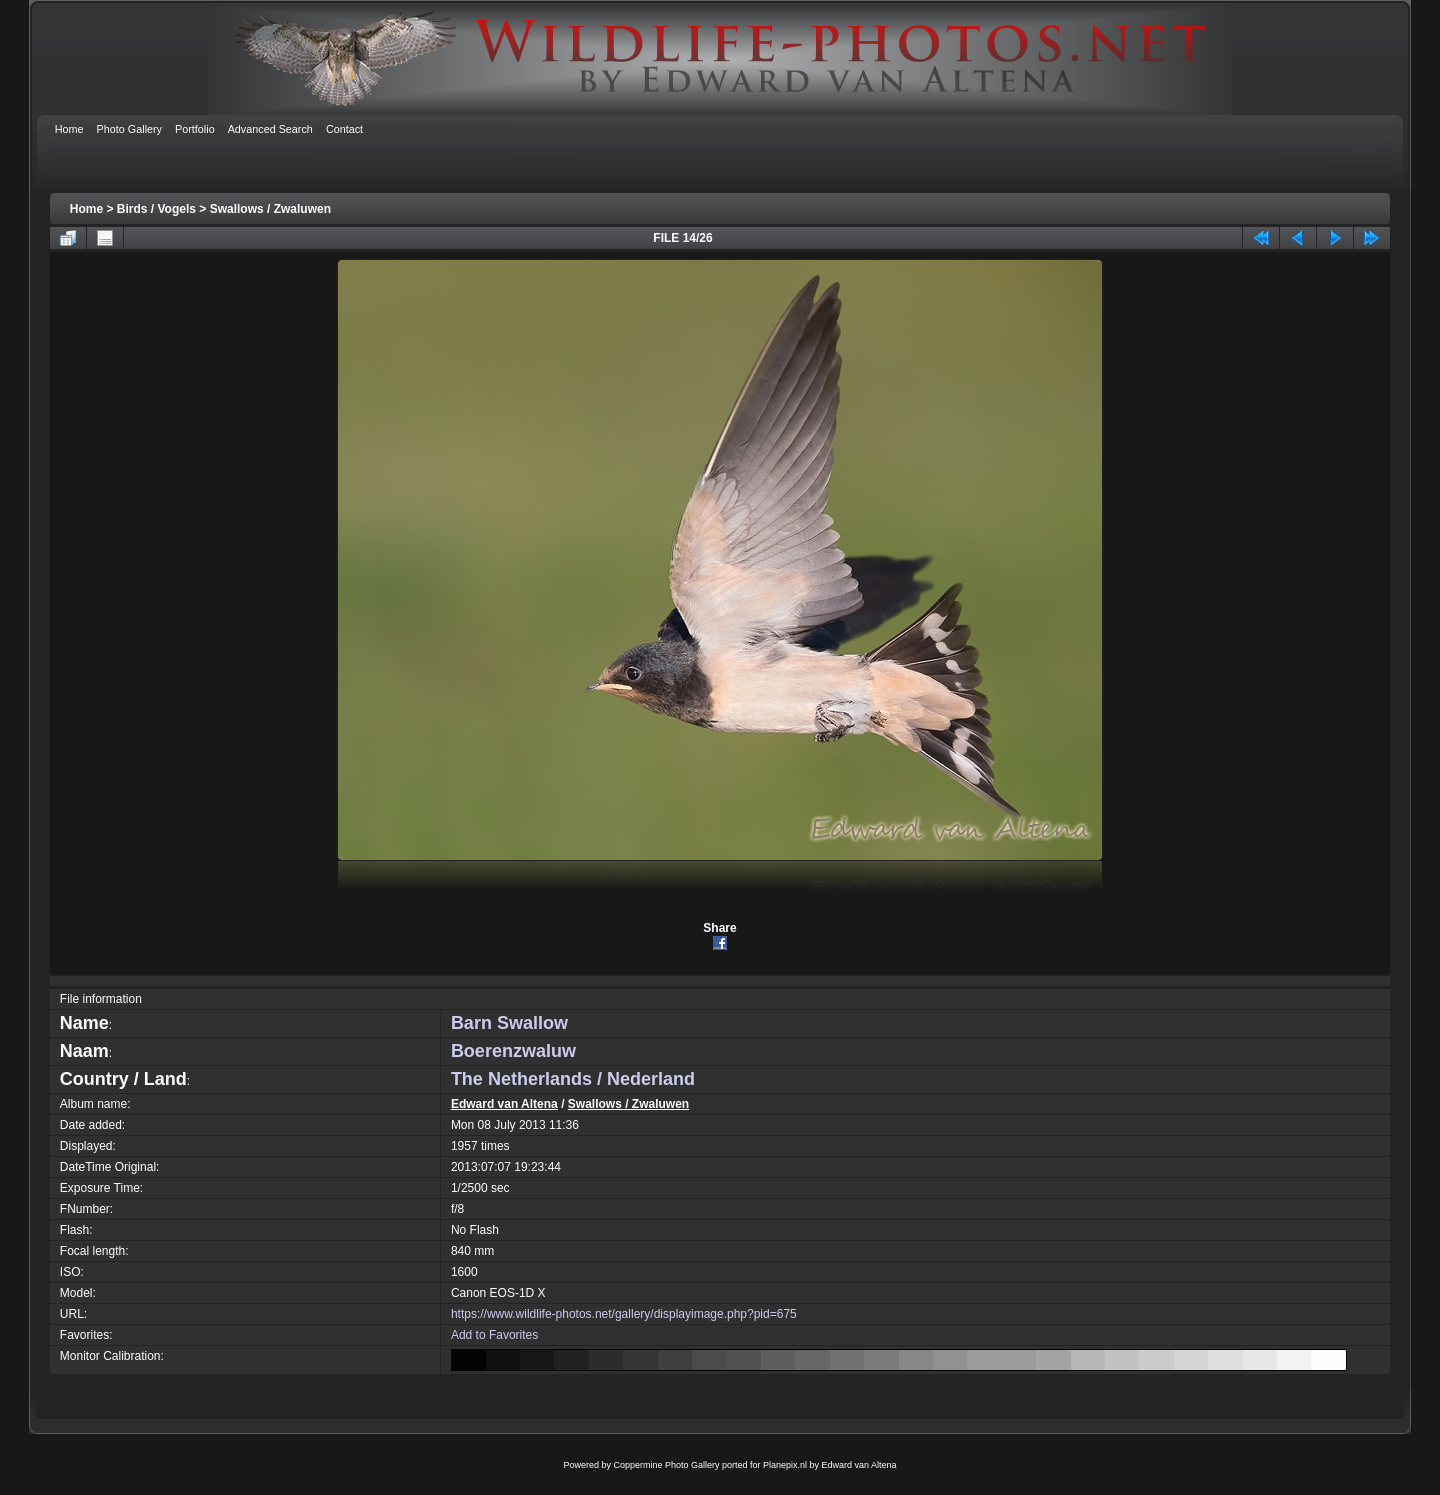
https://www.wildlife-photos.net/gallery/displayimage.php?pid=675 (624, 1314)
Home (86, 209)
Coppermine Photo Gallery (666, 1465)
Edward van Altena (504, 1104)
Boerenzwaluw (513, 1051)
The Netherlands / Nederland (573, 1079)
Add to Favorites (494, 1335)
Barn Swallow (509, 1023)
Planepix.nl (785, 1465)
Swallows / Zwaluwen (270, 209)
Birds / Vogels (156, 209)
